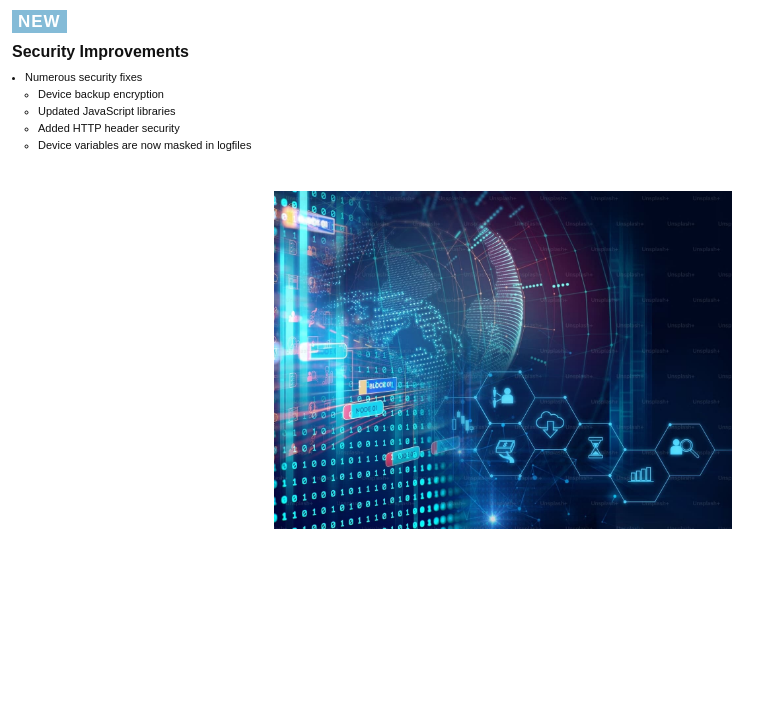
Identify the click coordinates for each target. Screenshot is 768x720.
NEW (39, 21)
